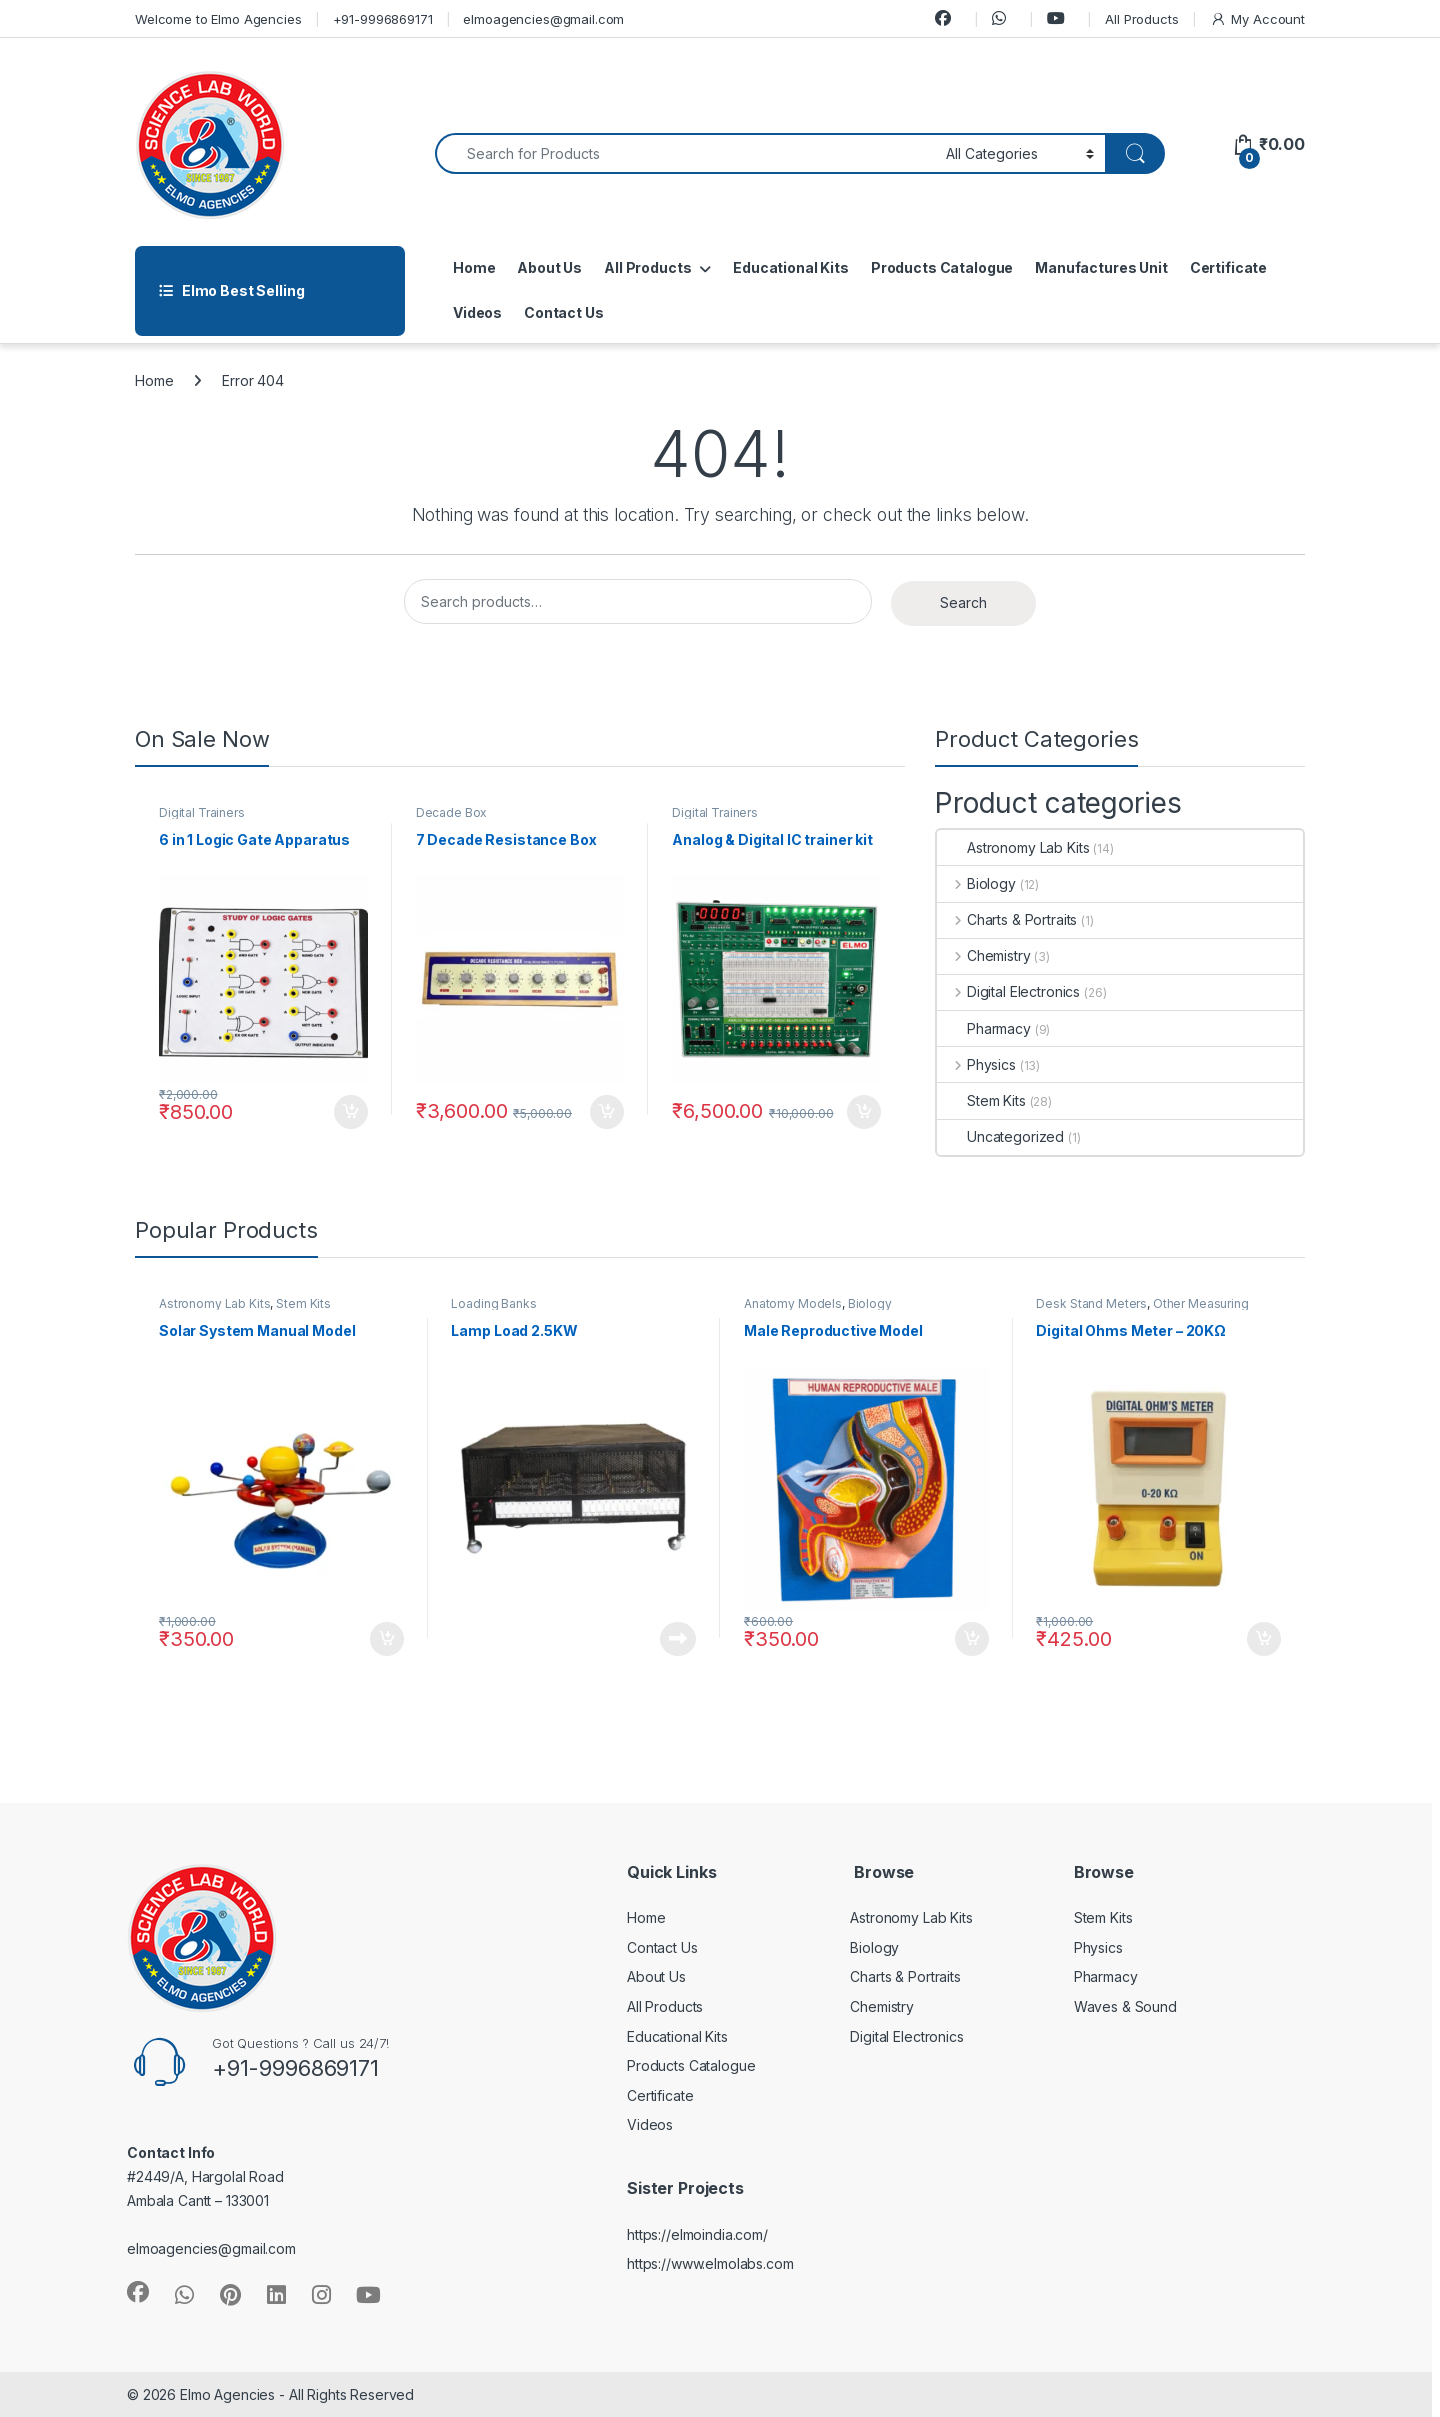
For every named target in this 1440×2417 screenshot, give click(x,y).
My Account (1257, 19)
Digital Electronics (1008, 991)
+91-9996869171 (383, 19)
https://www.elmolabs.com (710, 2263)
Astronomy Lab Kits (1013, 847)
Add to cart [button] (351, 1112)
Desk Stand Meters (1091, 1303)
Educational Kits (791, 267)
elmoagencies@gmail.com (543, 19)
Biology (976, 883)
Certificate (1228, 267)
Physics (976, 1064)
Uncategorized (1000, 1136)
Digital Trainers (202, 812)
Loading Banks (493, 1303)
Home (474, 267)
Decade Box (452, 812)
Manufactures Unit (1101, 267)
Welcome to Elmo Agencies (218, 19)
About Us (549, 267)
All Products (1141, 19)
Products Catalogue (942, 267)
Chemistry (984, 955)
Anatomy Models (793, 1303)
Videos (477, 312)
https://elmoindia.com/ (697, 2234)
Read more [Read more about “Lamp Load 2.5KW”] (678, 1639)
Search (963, 602)
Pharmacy (984, 1028)
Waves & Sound (1125, 2006)
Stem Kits (981, 1100)
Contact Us (564, 312)
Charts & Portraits (1007, 919)
